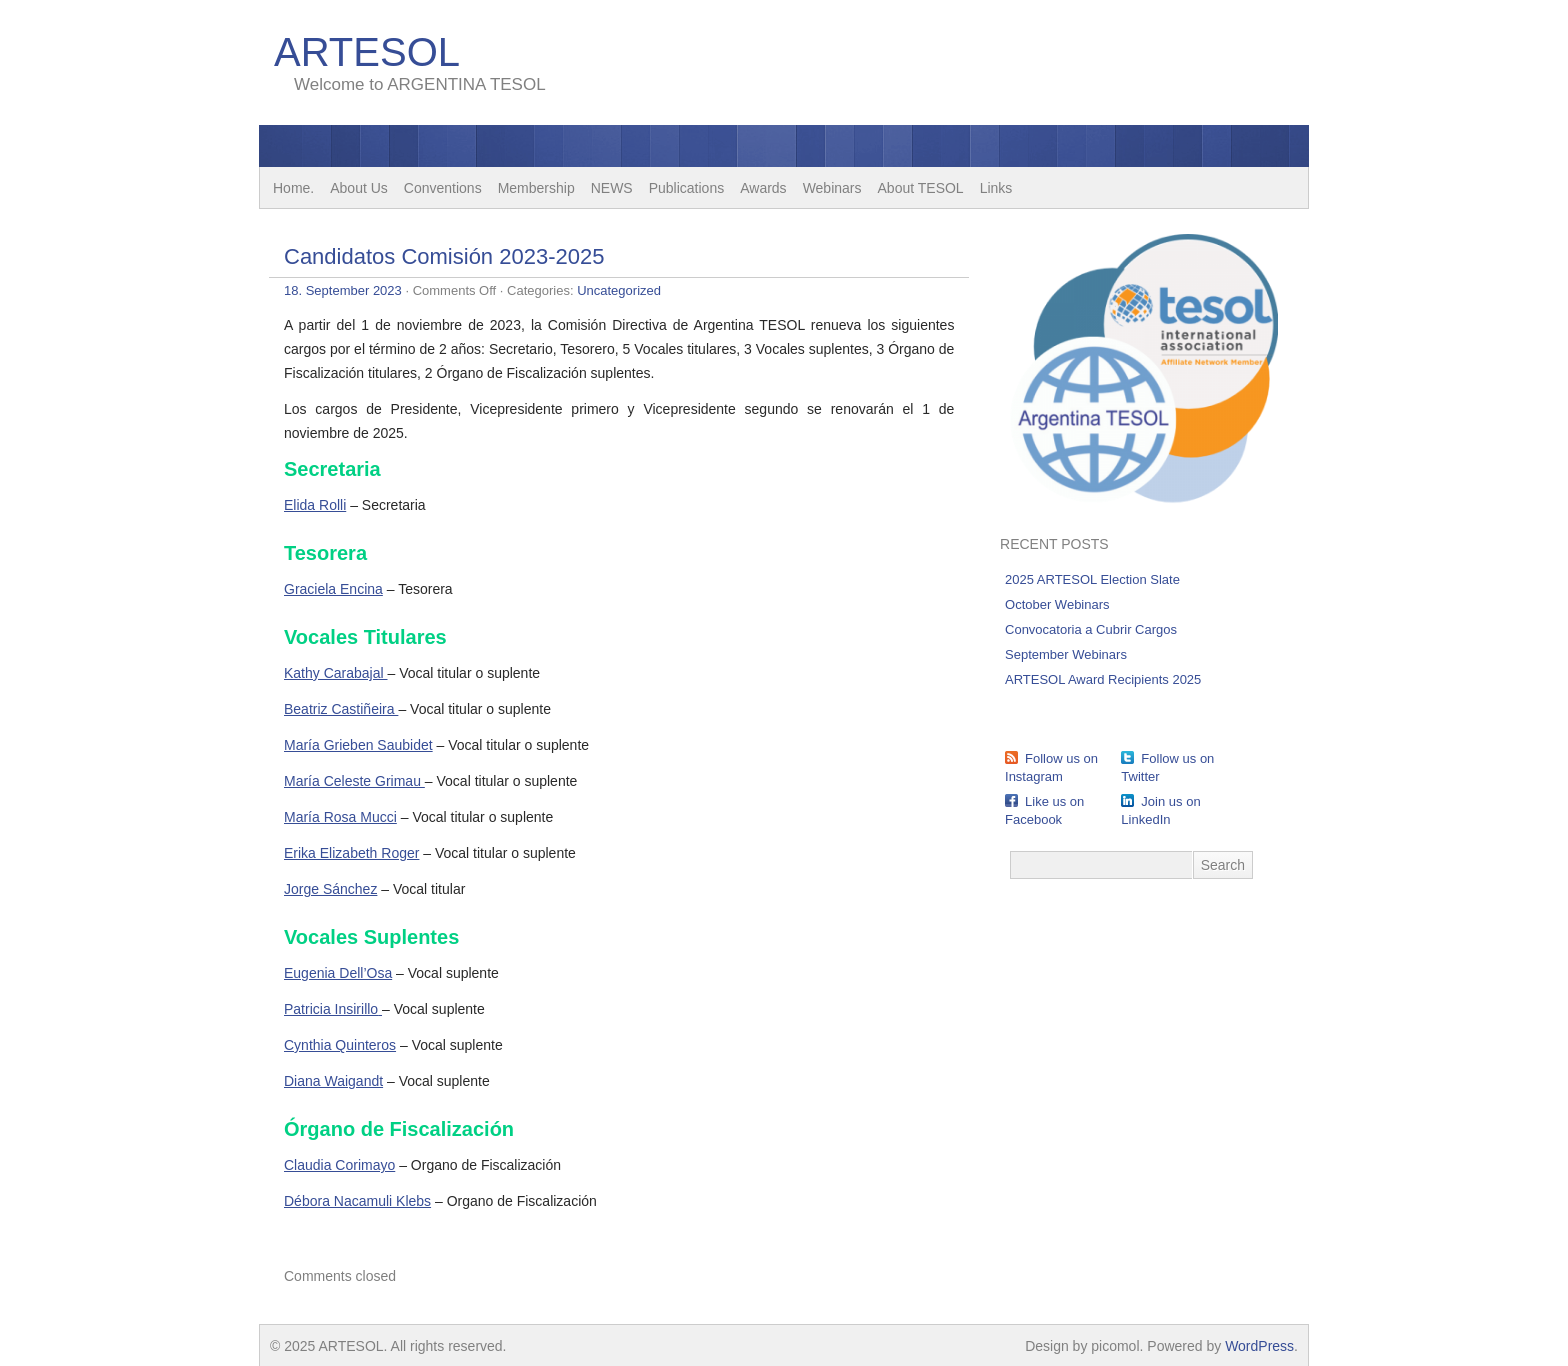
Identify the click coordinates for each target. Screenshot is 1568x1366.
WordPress (1259, 1346)
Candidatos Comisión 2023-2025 (444, 256)
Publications (687, 188)
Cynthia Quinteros (340, 1045)
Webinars (832, 188)
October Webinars (1057, 604)
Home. (293, 188)
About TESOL (921, 188)
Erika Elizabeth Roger (351, 853)
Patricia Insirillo (331, 1009)
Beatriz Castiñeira (341, 709)
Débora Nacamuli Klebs (357, 1201)
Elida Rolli (315, 505)
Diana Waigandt (333, 1081)
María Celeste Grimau (354, 781)
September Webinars (1066, 654)
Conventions (443, 188)
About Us (359, 188)
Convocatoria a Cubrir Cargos (1091, 629)
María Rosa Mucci (340, 817)
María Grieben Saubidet (358, 745)
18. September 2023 (343, 290)
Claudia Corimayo (339, 1165)
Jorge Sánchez (330, 889)
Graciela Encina (333, 589)
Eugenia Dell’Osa (338, 973)
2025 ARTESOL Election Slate (1092, 579)
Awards (763, 188)
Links (996, 188)
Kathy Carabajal (336, 673)
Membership (536, 188)
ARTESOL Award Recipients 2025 (1103, 679)
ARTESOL (367, 52)
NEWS (612, 188)
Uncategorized (619, 290)
